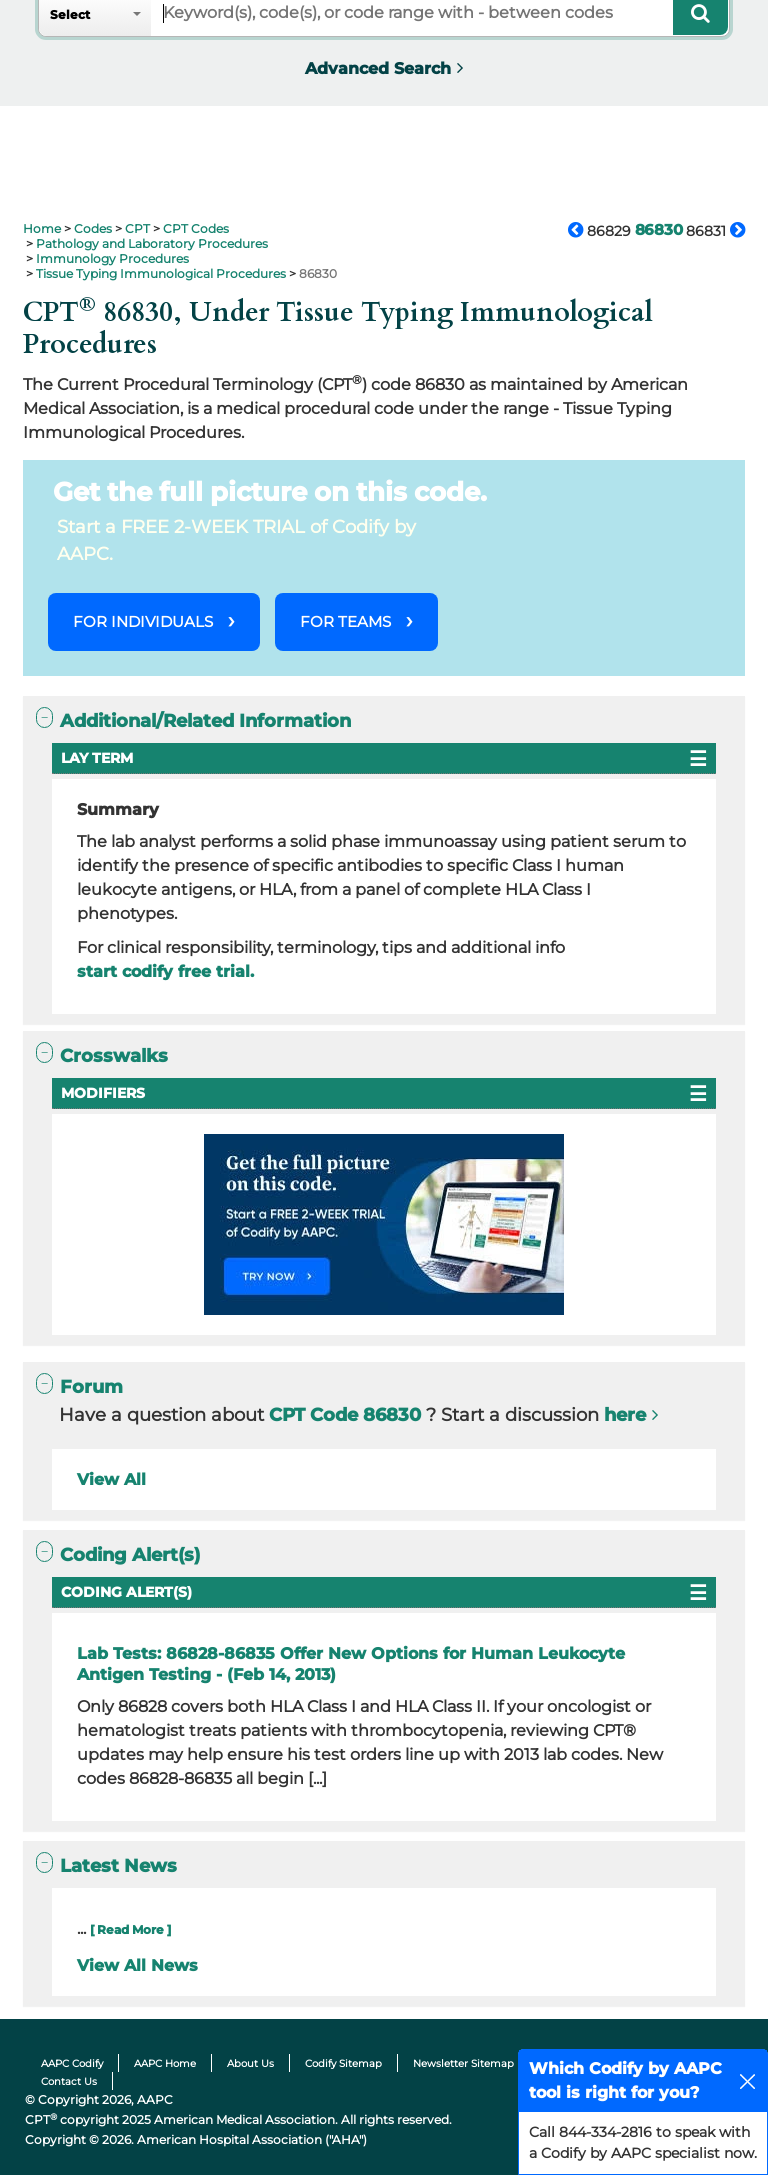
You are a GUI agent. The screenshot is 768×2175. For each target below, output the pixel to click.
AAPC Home (165, 2063)
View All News (137, 1965)
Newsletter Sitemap (463, 2063)
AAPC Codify (72, 2063)
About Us (250, 2063)
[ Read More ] (130, 1929)
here (625, 1415)
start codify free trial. (165, 971)
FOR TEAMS (345, 621)
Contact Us (69, 2081)
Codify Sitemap (343, 2063)
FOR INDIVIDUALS (143, 621)
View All (111, 1479)
